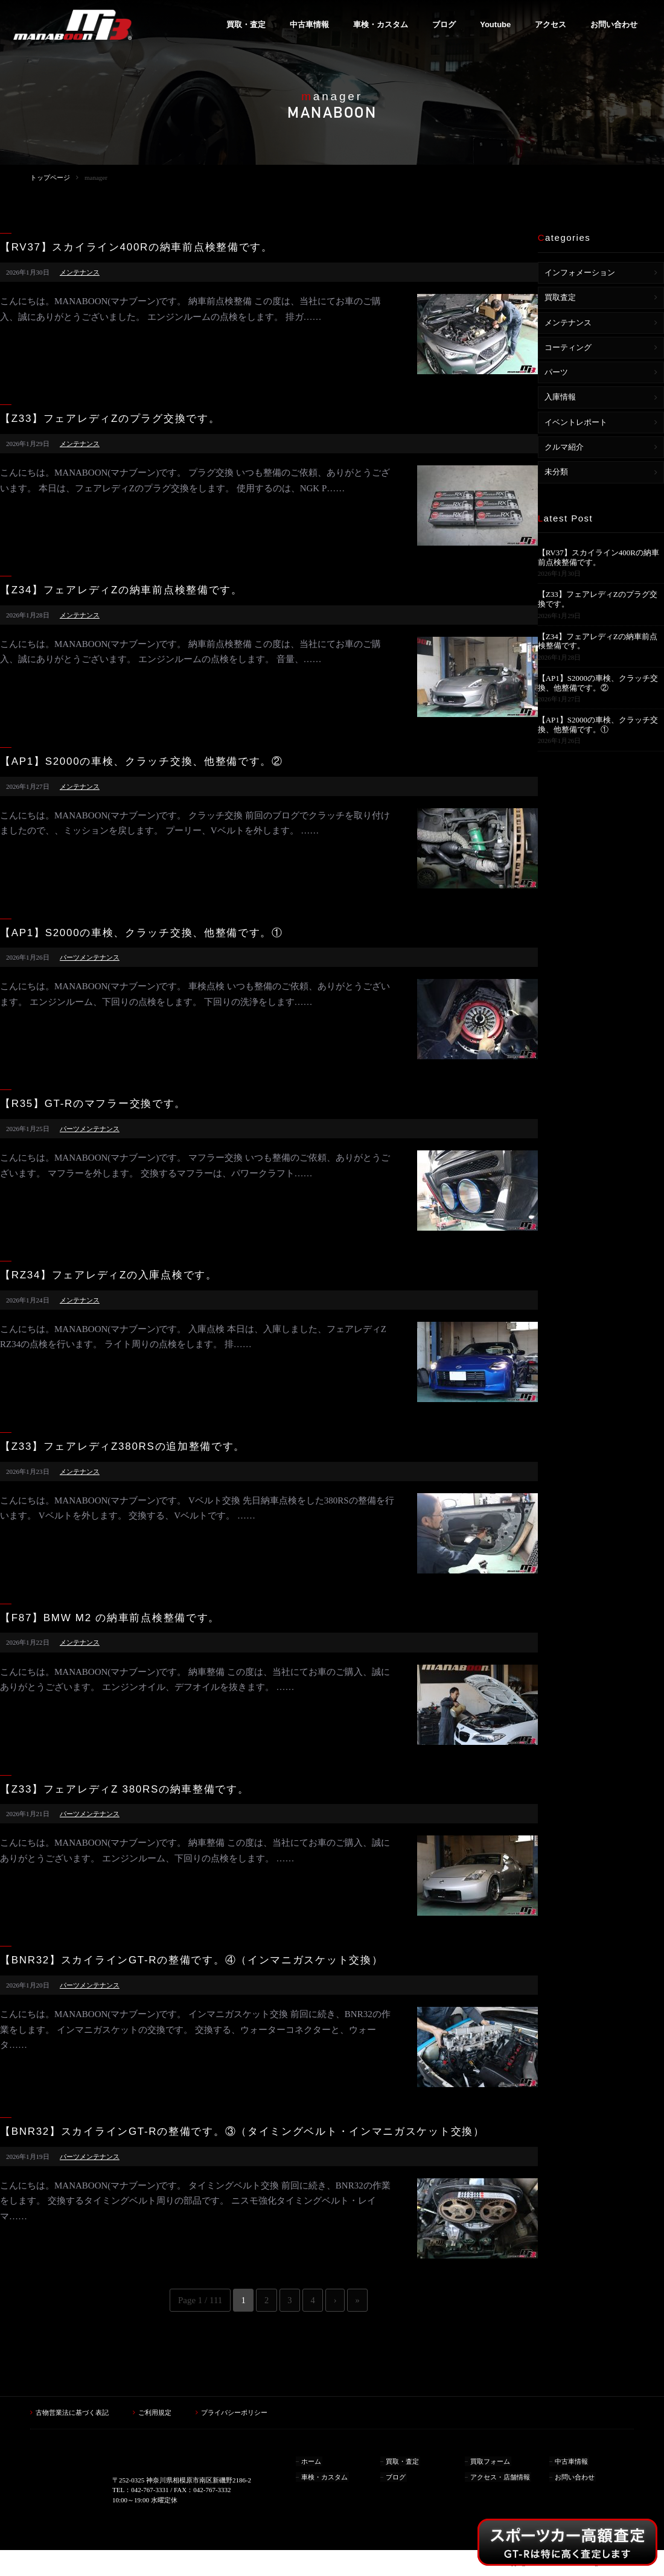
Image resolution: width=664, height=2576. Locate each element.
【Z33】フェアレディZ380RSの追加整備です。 (122, 1446)
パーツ (70, 957)
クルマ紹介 (564, 446)
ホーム (312, 2460)
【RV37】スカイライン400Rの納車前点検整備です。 (136, 247)
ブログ (396, 2474)
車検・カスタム (325, 2474)
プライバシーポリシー (234, 2412)
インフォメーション (579, 272)
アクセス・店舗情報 (501, 2474)
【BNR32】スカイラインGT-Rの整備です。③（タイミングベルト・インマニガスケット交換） (242, 2131)
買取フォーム (491, 2460)
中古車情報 (572, 2460)
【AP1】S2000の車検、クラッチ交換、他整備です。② (141, 761)
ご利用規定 (154, 2412)
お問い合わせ (575, 2474)
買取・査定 (403, 2460)
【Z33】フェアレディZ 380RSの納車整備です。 (124, 1789)
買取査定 (560, 297)
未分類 (556, 471)
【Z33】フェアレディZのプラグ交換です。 (110, 418)
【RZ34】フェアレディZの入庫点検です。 (108, 1275)
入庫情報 (560, 396)
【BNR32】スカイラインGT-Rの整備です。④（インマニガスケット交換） (191, 1960)
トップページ (50, 177)
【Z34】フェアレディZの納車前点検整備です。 (121, 590)
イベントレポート (575, 422)
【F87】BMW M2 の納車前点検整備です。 (110, 1618)
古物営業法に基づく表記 (72, 2412)
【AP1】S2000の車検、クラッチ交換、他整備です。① (141, 933)
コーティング (568, 347)
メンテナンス (80, 272)
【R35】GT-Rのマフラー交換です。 (93, 1103)
